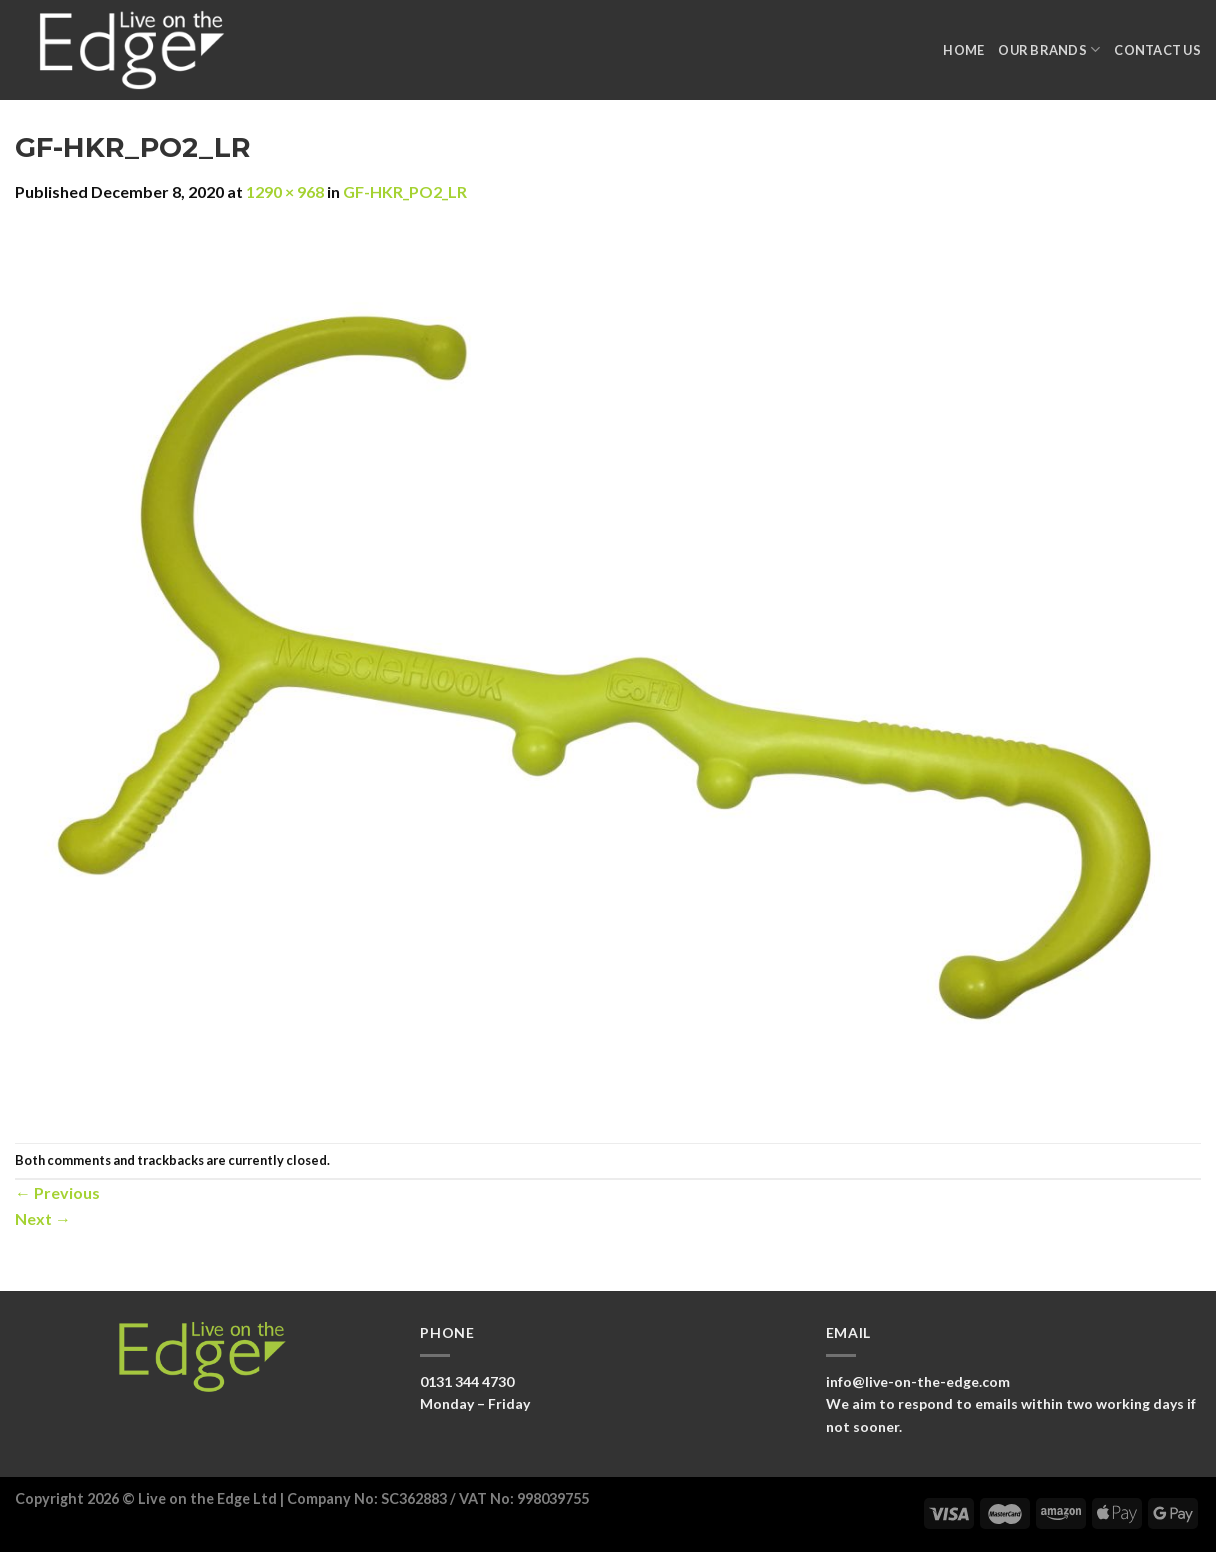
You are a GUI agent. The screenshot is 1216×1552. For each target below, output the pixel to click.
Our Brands (1049, 49)
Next (43, 1218)
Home (963, 50)
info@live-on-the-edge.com (918, 1381)
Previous (57, 1192)
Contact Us (1157, 50)
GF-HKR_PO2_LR (405, 191)
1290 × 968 (285, 191)
